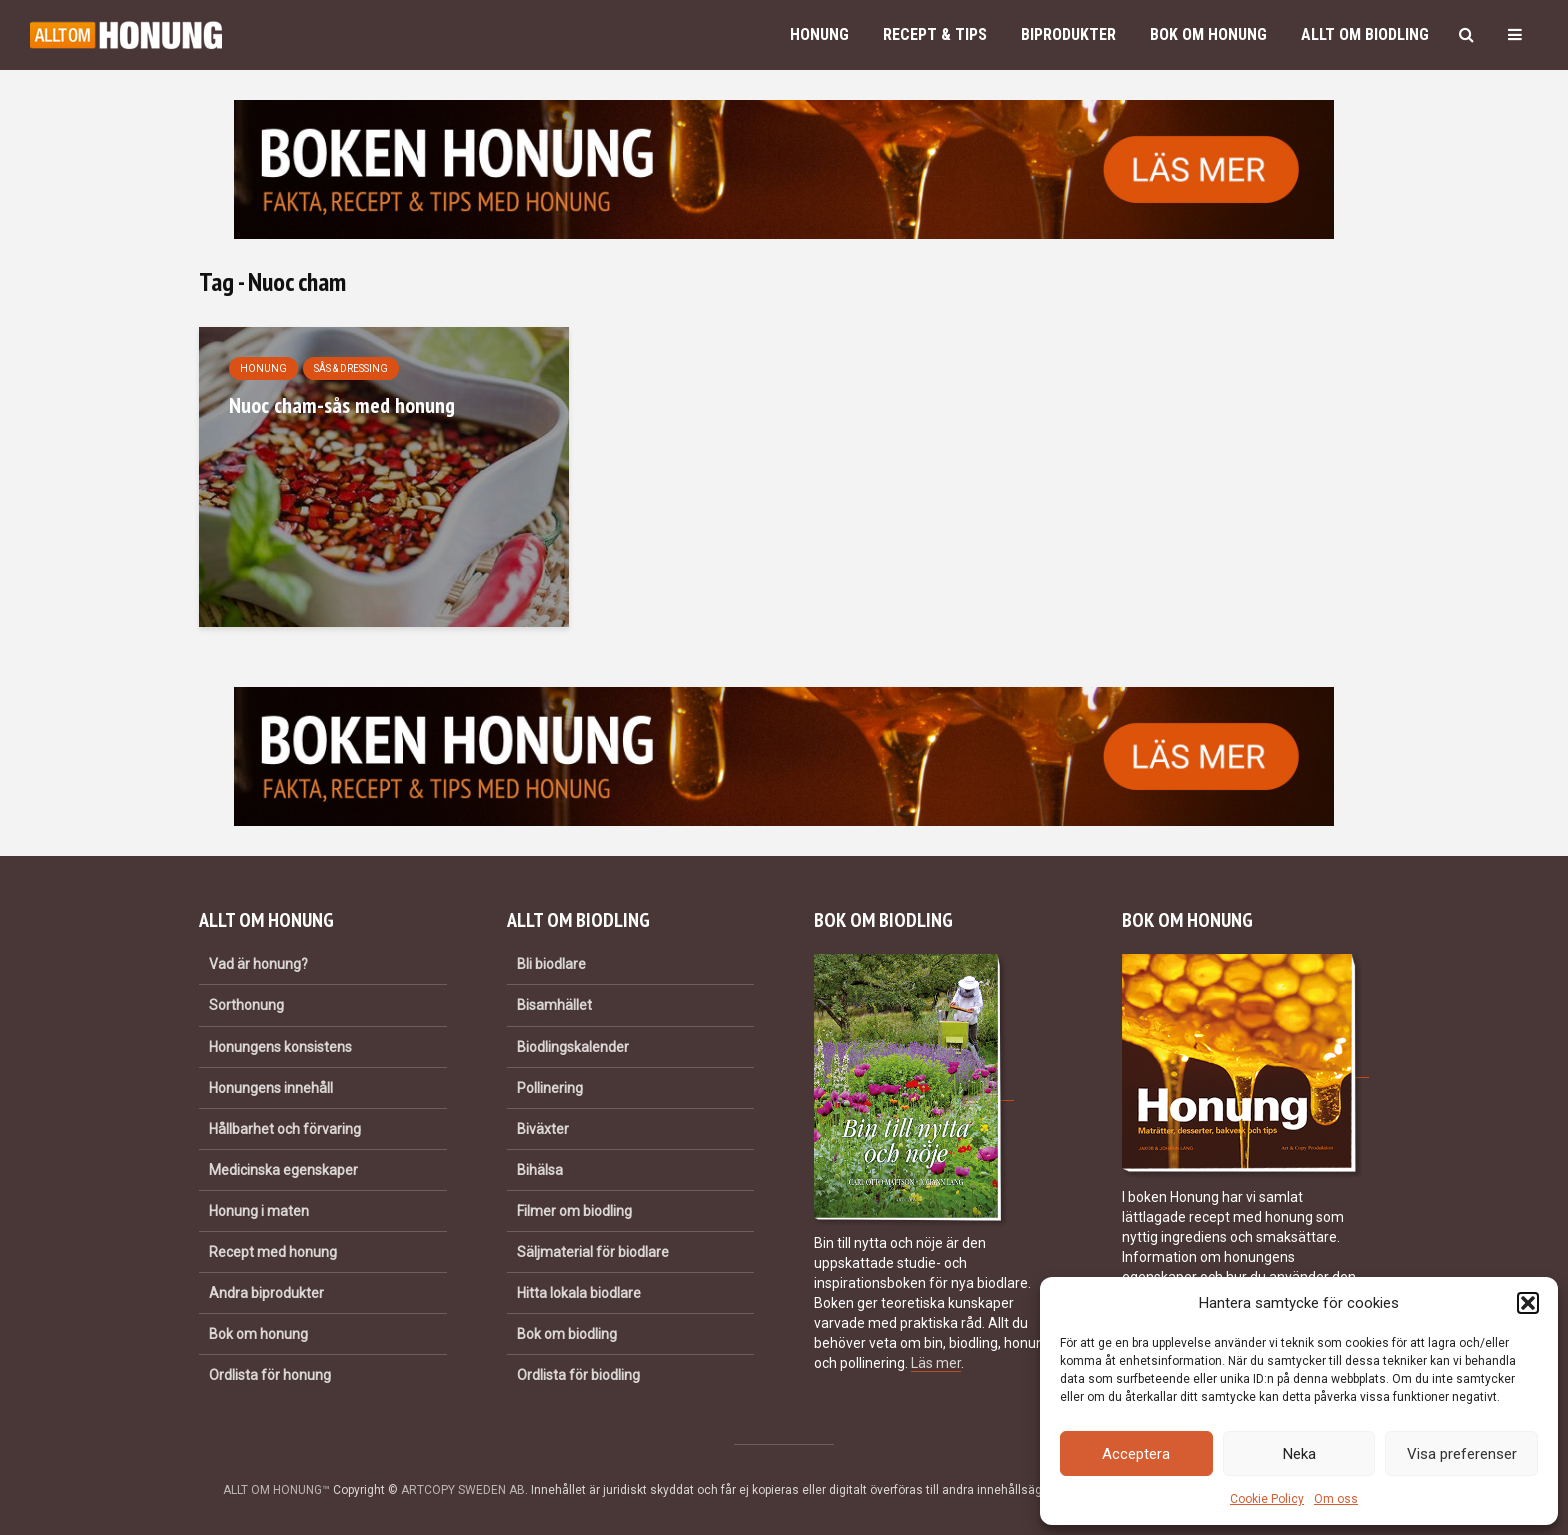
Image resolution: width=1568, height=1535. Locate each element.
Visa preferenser (1462, 1454)
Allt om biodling (1365, 34)
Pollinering (550, 1088)
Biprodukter (1068, 34)
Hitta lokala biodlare (579, 1293)
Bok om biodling (567, 1334)
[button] (1528, 1303)
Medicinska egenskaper (283, 1170)
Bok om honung (1208, 34)
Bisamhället (554, 1005)
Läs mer (936, 1363)
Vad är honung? (258, 964)
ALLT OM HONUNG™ (276, 1490)
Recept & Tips (935, 34)
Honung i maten (259, 1211)
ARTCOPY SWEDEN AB (463, 1490)
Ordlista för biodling (578, 1375)
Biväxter (543, 1129)
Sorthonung (246, 1005)
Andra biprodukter (266, 1293)
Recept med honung (273, 1252)
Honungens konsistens (280, 1047)
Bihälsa (540, 1170)
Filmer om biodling (574, 1211)
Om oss (1336, 1499)
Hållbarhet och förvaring (285, 1129)
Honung (819, 34)
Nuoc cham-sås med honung (342, 405)
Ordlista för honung (270, 1375)
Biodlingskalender (573, 1047)
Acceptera (1136, 1454)
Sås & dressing (351, 368)
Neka (1299, 1454)
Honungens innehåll (271, 1088)
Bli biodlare (551, 964)
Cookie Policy (1267, 1499)
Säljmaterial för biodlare (593, 1252)
